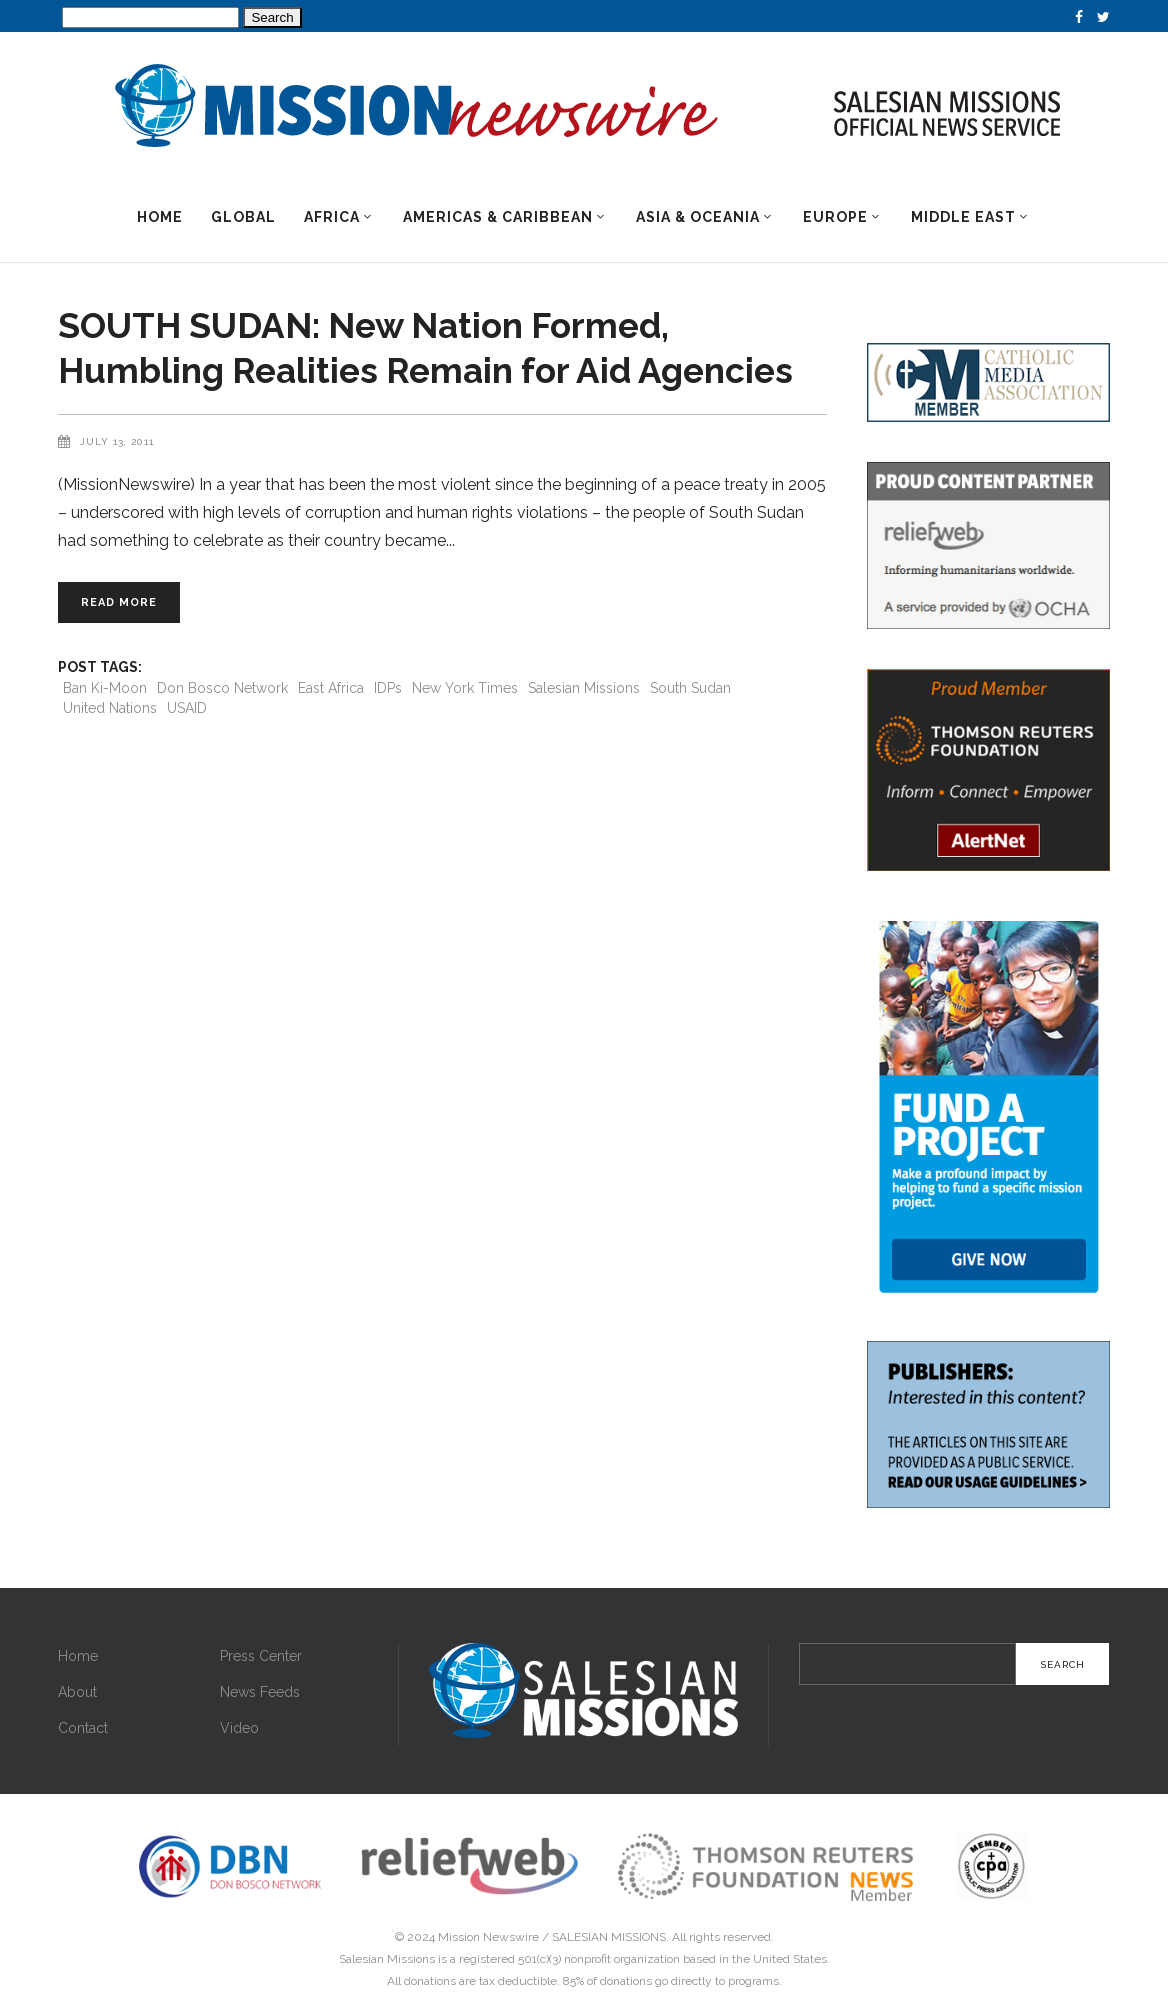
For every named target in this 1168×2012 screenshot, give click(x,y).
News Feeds (260, 1692)
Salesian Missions (584, 688)
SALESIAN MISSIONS (609, 1937)
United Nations (110, 708)
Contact (83, 1728)
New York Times (465, 688)
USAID (187, 708)
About (77, 1692)
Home (78, 1656)
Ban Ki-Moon (105, 688)
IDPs (388, 688)
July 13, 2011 (117, 441)
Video (239, 1728)
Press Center (261, 1656)
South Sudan (690, 688)
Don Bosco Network (222, 688)
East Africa (331, 688)
